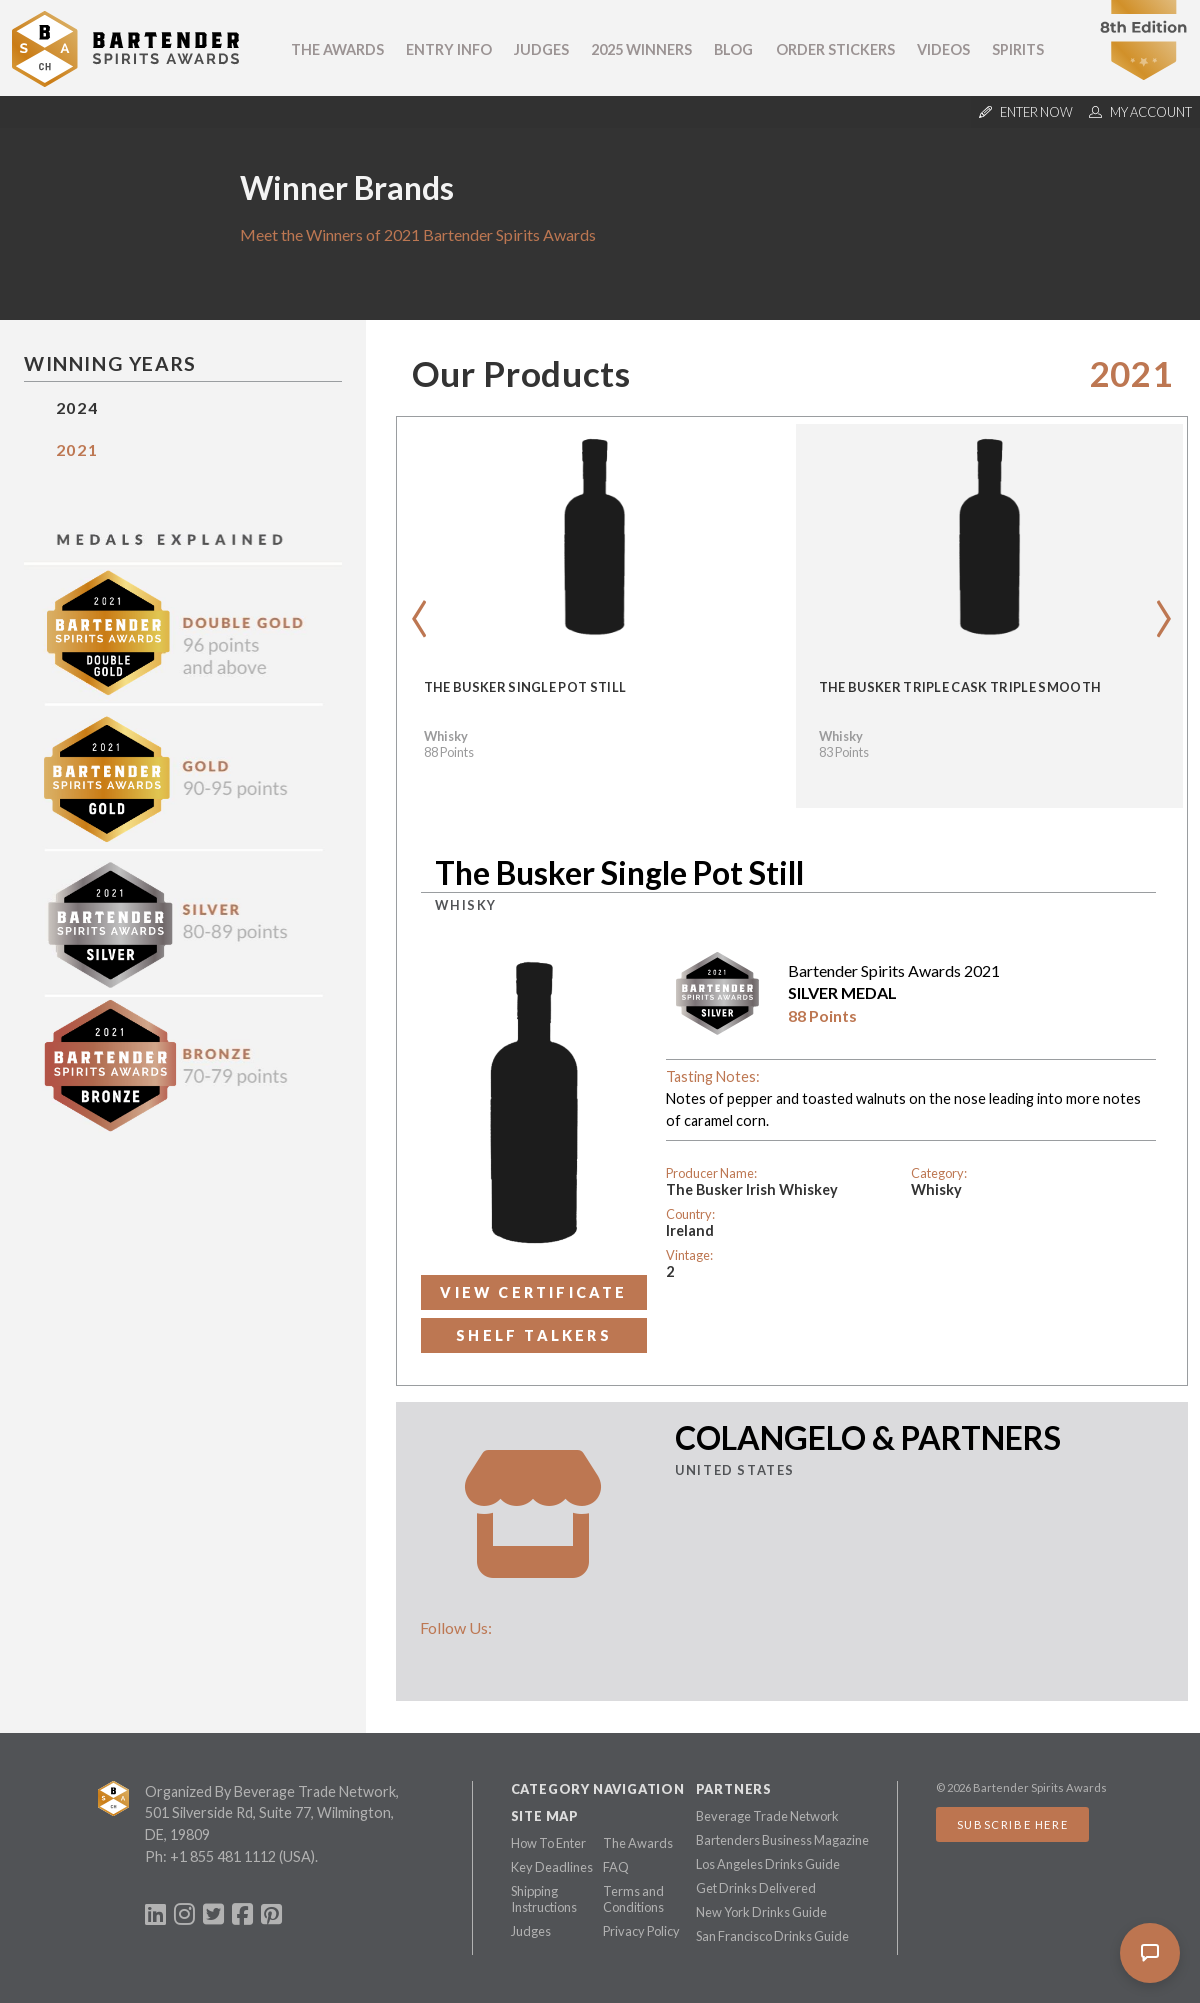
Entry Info (449, 49)
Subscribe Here (1012, 1824)
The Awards (337, 49)
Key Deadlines (552, 1867)
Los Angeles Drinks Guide (768, 1864)
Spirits (1018, 49)
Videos (943, 49)
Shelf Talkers (534, 1335)
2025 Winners (641, 49)
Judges (541, 49)
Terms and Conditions (633, 1899)
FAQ (616, 1867)
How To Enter (548, 1843)
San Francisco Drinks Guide (772, 1936)
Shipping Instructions (544, 1899)
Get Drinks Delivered (756, 1888)
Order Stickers (835, 49)
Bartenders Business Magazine (782, 1840)
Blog (733, 49)
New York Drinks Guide (761, 1912)
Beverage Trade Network (767, 1816)
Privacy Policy (641, 1931)
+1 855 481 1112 (223, 1856)
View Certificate (533, 1292)
